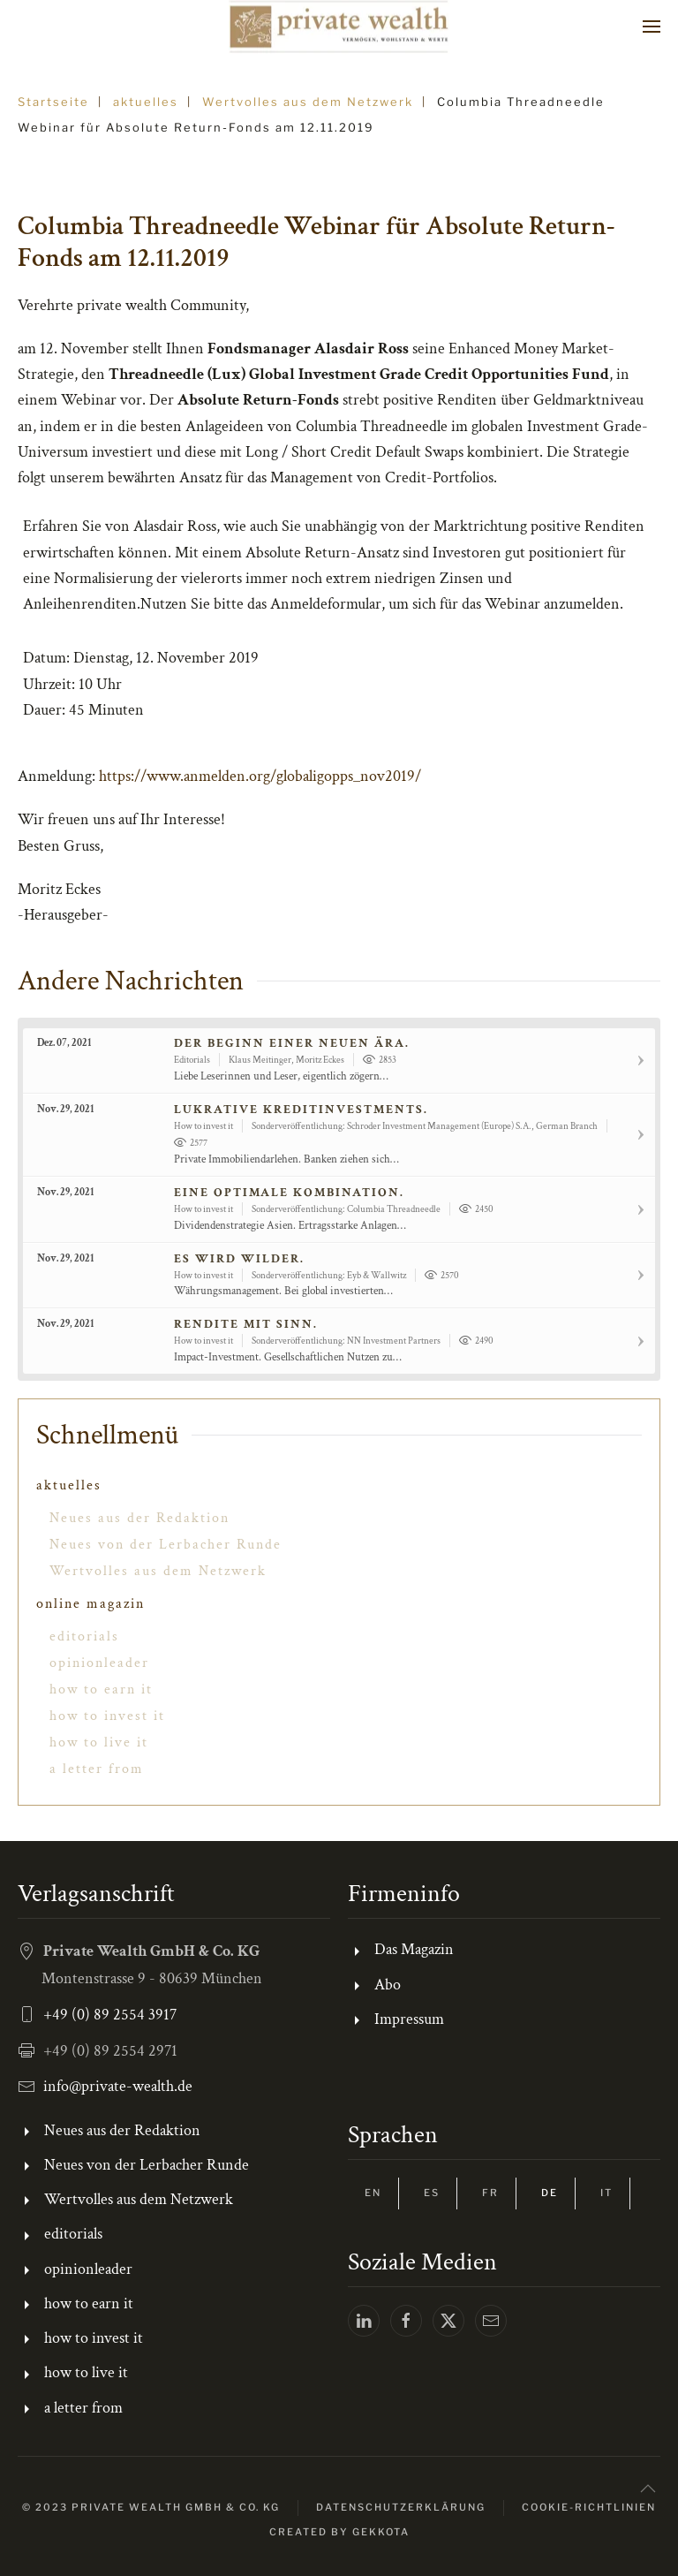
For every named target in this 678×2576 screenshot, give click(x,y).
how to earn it (101, 1689)
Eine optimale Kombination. (289, 1193)
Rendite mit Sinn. (246, 1324)
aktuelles (69, 1485)
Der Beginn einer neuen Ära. (292, 1043)
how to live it (98, 1742)
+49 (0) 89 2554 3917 (110, 2014)
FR (490, 2192)
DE (549, 2192)
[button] (651, 26)
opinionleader (99, 1663)
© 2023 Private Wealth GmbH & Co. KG (151, 2507)
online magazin (90, 1604)
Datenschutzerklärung (401, 2507)
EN (373, 2192)
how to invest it (107, 1716)
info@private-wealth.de (117, 2086)
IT (606, 2192)
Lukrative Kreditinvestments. (301, 1110)
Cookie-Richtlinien (589, 2507)
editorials (84, 1636)
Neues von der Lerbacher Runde (165, 1544)
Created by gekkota (339, 2532)
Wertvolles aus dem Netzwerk (158, 1571)
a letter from (96, 1769)
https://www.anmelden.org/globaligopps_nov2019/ (260, 776)
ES (432, 2192)
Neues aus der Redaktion (139, 1518)
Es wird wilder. (239, 1259)
